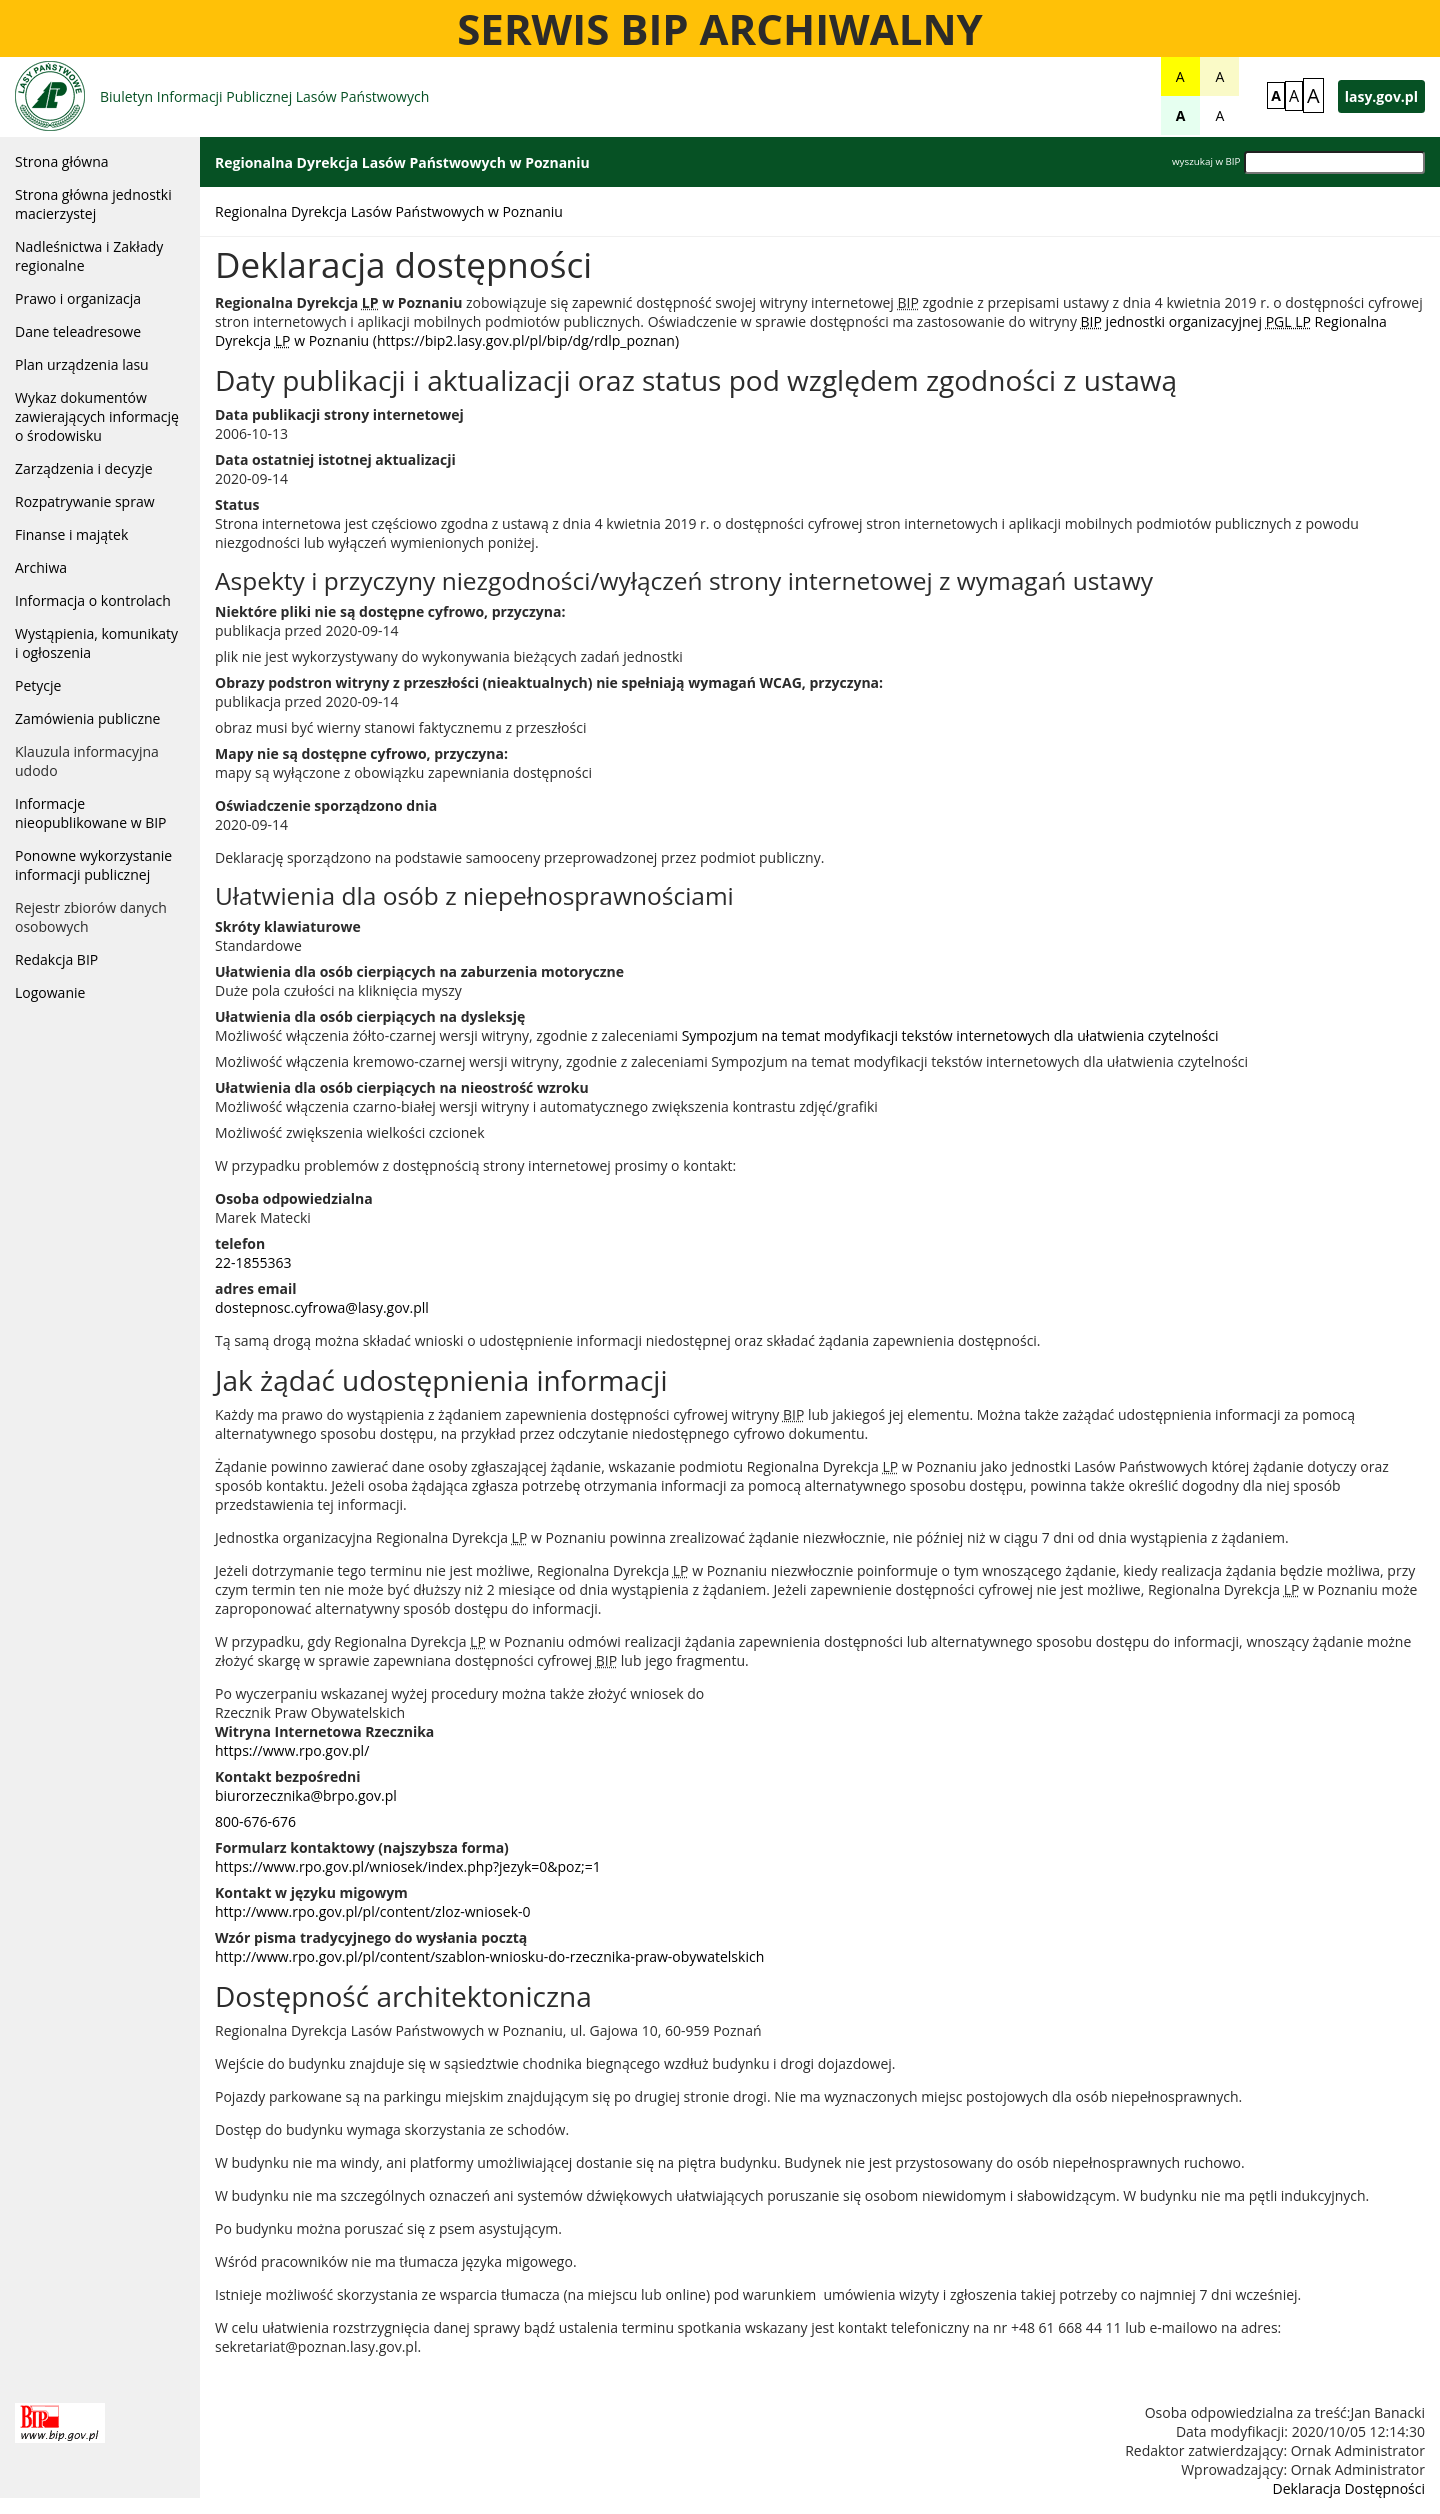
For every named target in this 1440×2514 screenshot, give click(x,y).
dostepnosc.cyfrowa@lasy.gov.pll (322, 1307)
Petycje (38, 685)
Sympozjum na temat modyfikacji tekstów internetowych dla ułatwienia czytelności (950, 1035)
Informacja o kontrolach (93, 600)
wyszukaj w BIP (1206, 161)
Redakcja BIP (56, 959)
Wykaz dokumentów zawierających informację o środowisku (97, 416)
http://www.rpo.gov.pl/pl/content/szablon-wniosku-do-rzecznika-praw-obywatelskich (489, 1956)
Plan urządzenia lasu (82, 364)
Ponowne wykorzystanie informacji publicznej (93, 865)
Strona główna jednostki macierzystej (93, 204)
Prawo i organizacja (78, 298)
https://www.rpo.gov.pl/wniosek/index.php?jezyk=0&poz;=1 (408, 1866)
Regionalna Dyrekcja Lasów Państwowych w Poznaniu (389, 211)
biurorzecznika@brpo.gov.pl (306, 1795)
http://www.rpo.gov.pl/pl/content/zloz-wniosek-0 (373, 1911)
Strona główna (62, 161)
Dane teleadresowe (78, 331)
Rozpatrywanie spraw (85, 501)
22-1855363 (253, 1262)
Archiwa (41, 567)
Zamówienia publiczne (87, 718)
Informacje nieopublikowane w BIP (91, 813)
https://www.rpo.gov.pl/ (292, 1750)
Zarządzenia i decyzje (84, 468)
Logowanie (50, 992)
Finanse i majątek (71, 534)
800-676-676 (255, 1821)
